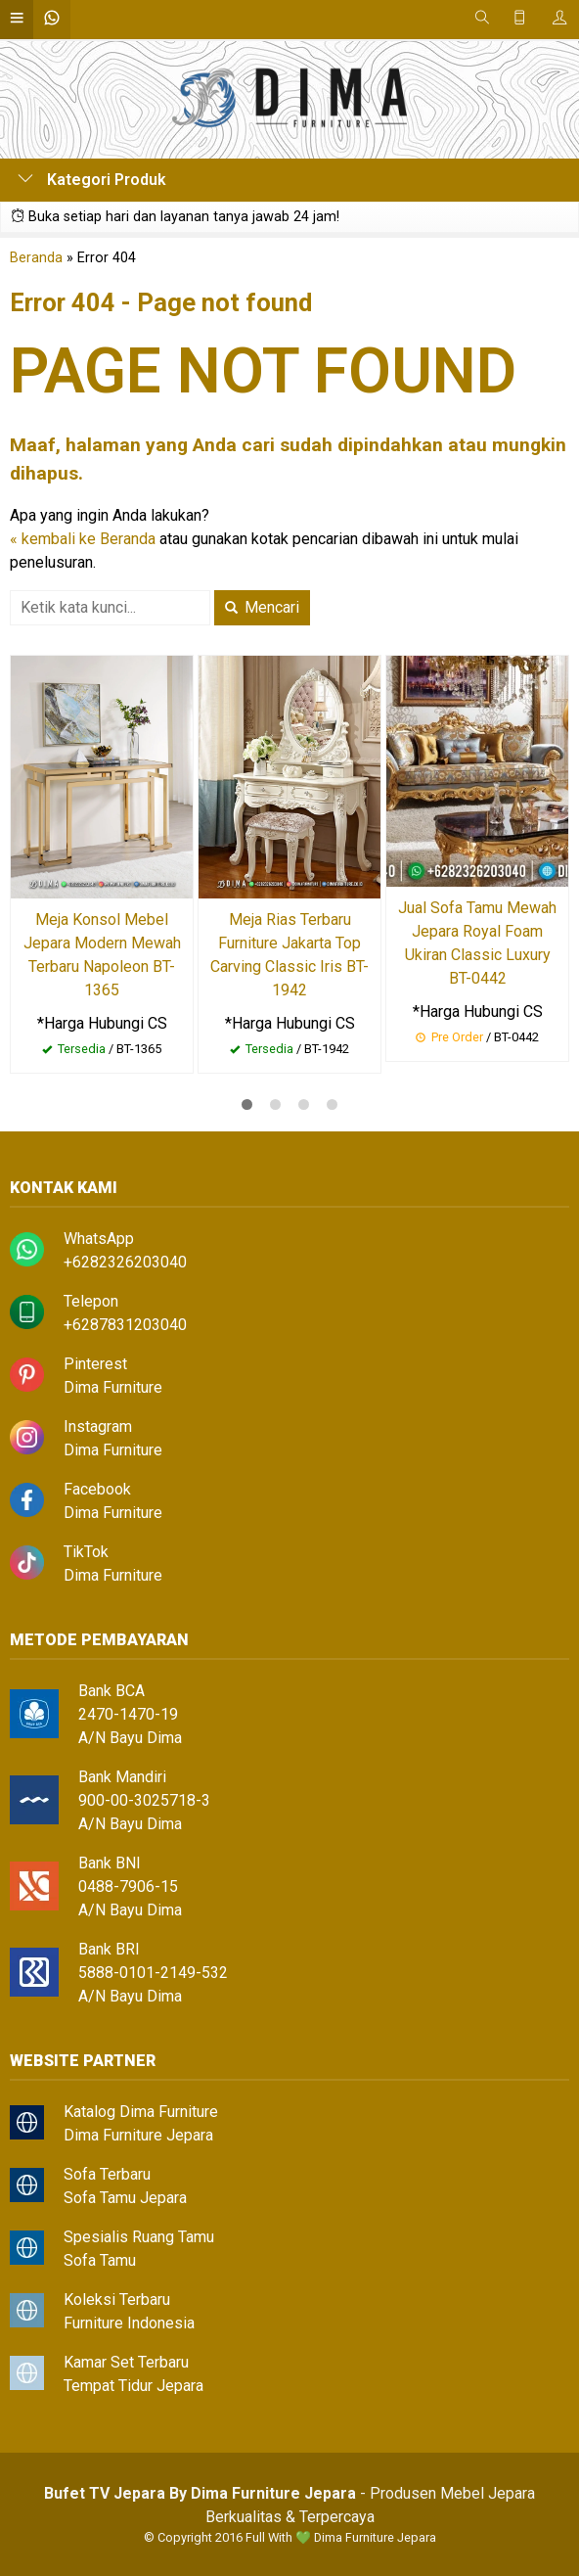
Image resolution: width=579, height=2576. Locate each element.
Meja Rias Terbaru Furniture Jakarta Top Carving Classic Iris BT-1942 (289, 954)
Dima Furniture (113, 1387)
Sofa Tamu (100, 2260)
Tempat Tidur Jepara (133, 2385)
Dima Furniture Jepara (138, 2135)
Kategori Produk (92, 179)
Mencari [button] (262, 607)
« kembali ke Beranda (83, 538)
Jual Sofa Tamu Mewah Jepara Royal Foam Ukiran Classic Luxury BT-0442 (477, 943)
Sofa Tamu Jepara (125, 2197)
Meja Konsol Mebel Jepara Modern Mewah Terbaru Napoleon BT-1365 (102, 954)
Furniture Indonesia (129, 2323)
